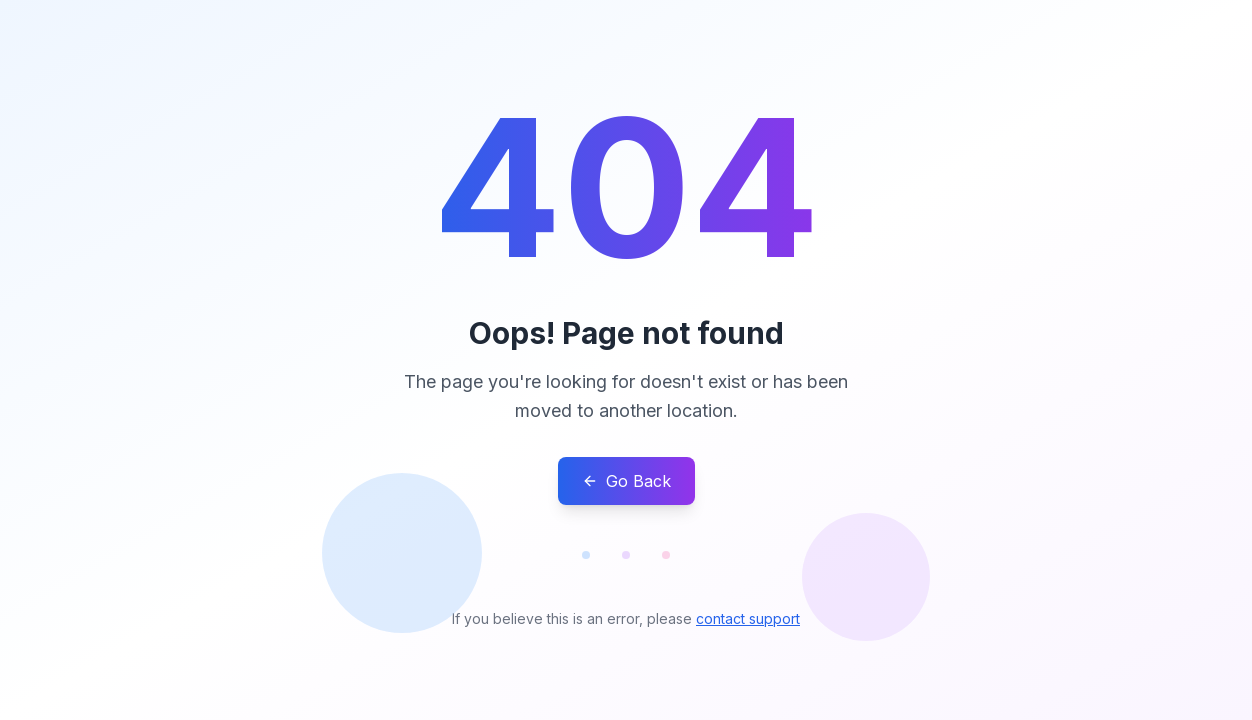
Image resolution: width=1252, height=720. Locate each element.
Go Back (626, 481)
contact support (748, 618)
